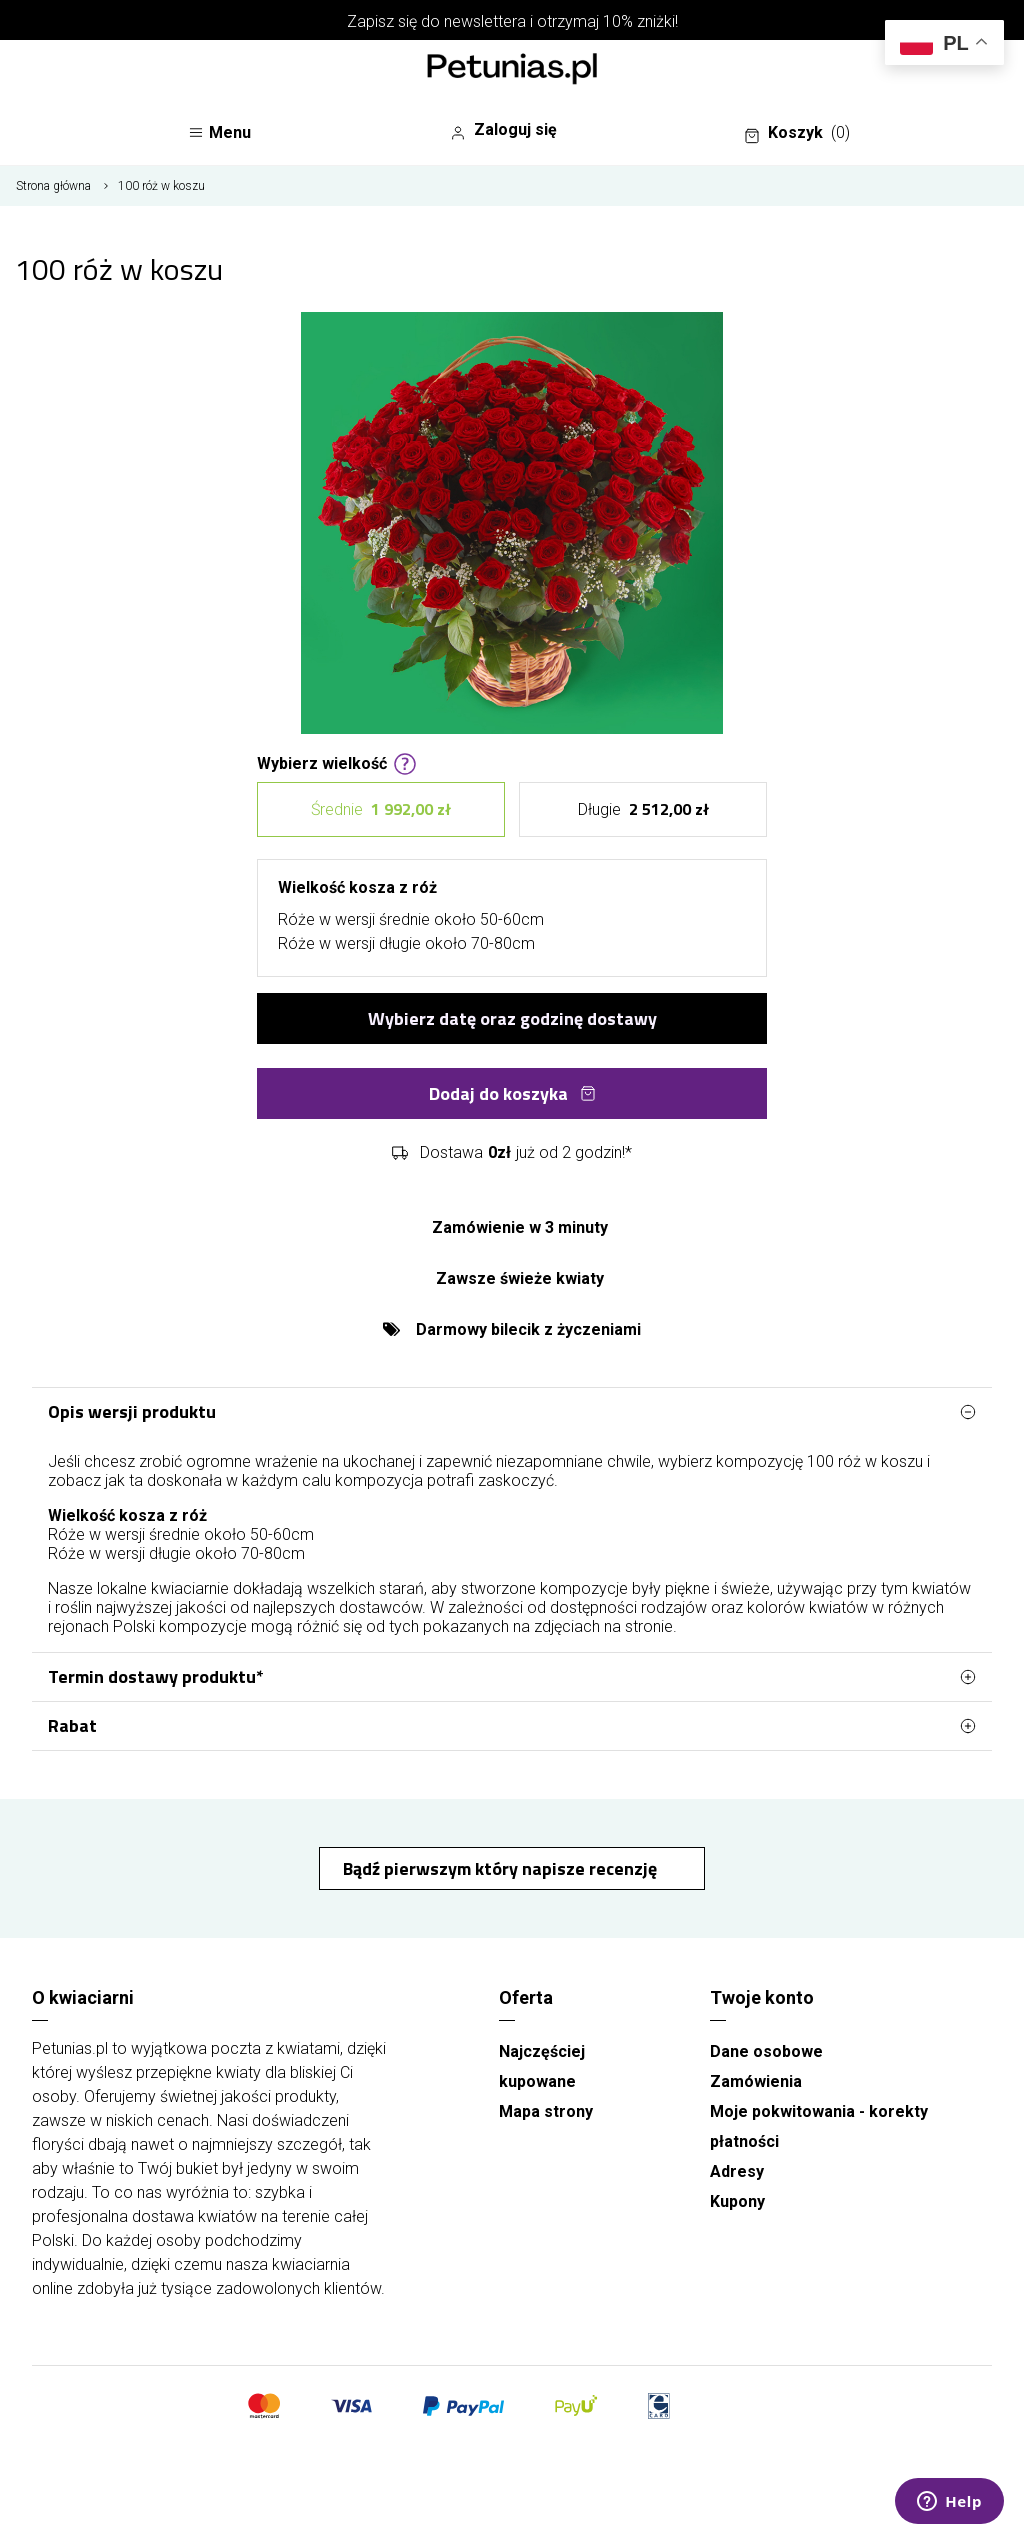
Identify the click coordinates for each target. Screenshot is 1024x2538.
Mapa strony (546, 2111)
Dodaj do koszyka (512, 1093)
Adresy (737, 2171)
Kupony (737, 2201)
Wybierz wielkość (337, 762)
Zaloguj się (503, 130)
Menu (219, 132)
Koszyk (797, 133)
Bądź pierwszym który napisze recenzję (502, 1868)
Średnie (381, 809)
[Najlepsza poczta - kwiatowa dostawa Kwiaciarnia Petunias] (512, 71)
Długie (643, 809)
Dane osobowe (766, 2051)
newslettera (485, 21)
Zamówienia (756, 2081)
